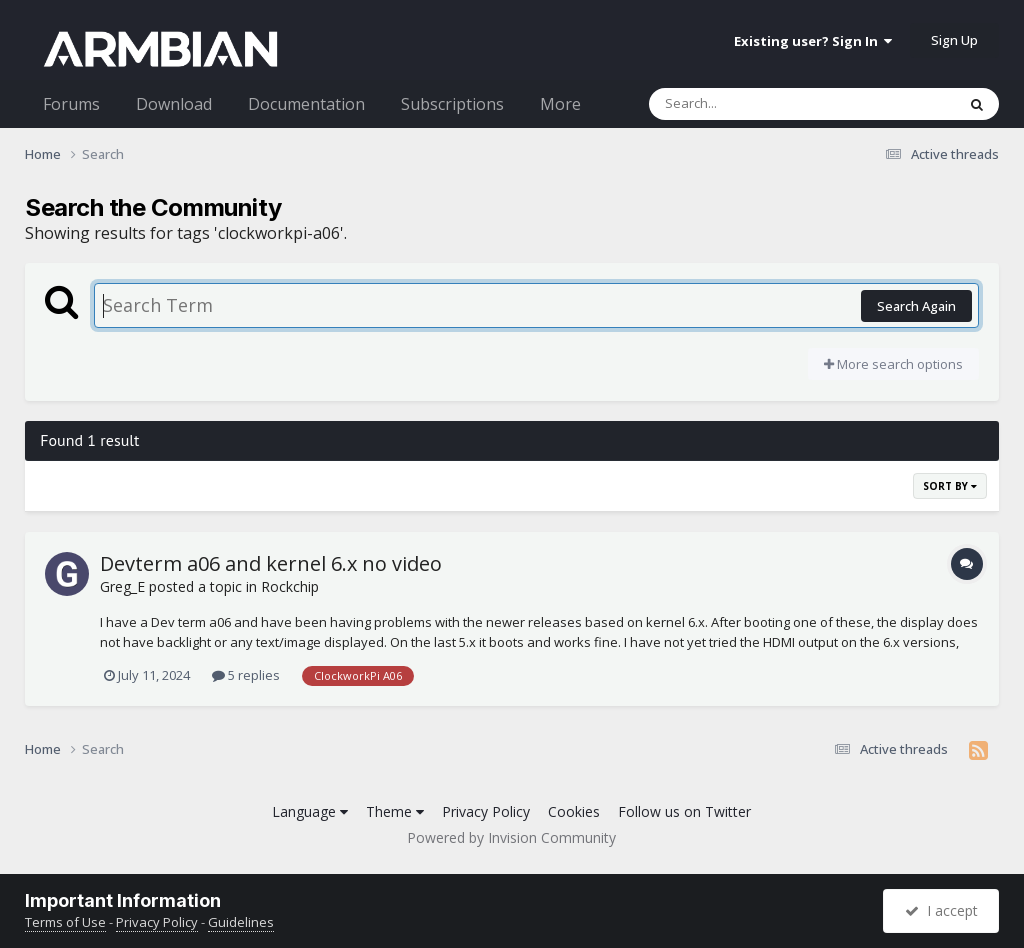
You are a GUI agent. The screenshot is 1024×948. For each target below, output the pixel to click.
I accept (941, 910)
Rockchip (290, 586)
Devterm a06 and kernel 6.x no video (271, 563)
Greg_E (122, 586)
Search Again (916, 306)
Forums (71, 104)
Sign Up (954, 40)
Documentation (306, 104)
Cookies (574, 811)
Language (310, 811)
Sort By (950, 486)
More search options (893, 364)
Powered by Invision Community (511, 837)
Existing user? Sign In (813, 41)
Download (174, 104)
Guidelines (241, 922)
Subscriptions (452, 104)
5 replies (246, 675)
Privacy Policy (486, 811)
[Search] (750, 104)
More (560, 104)
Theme (395, 811)
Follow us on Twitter (684, 811)
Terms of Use (65, 922)
